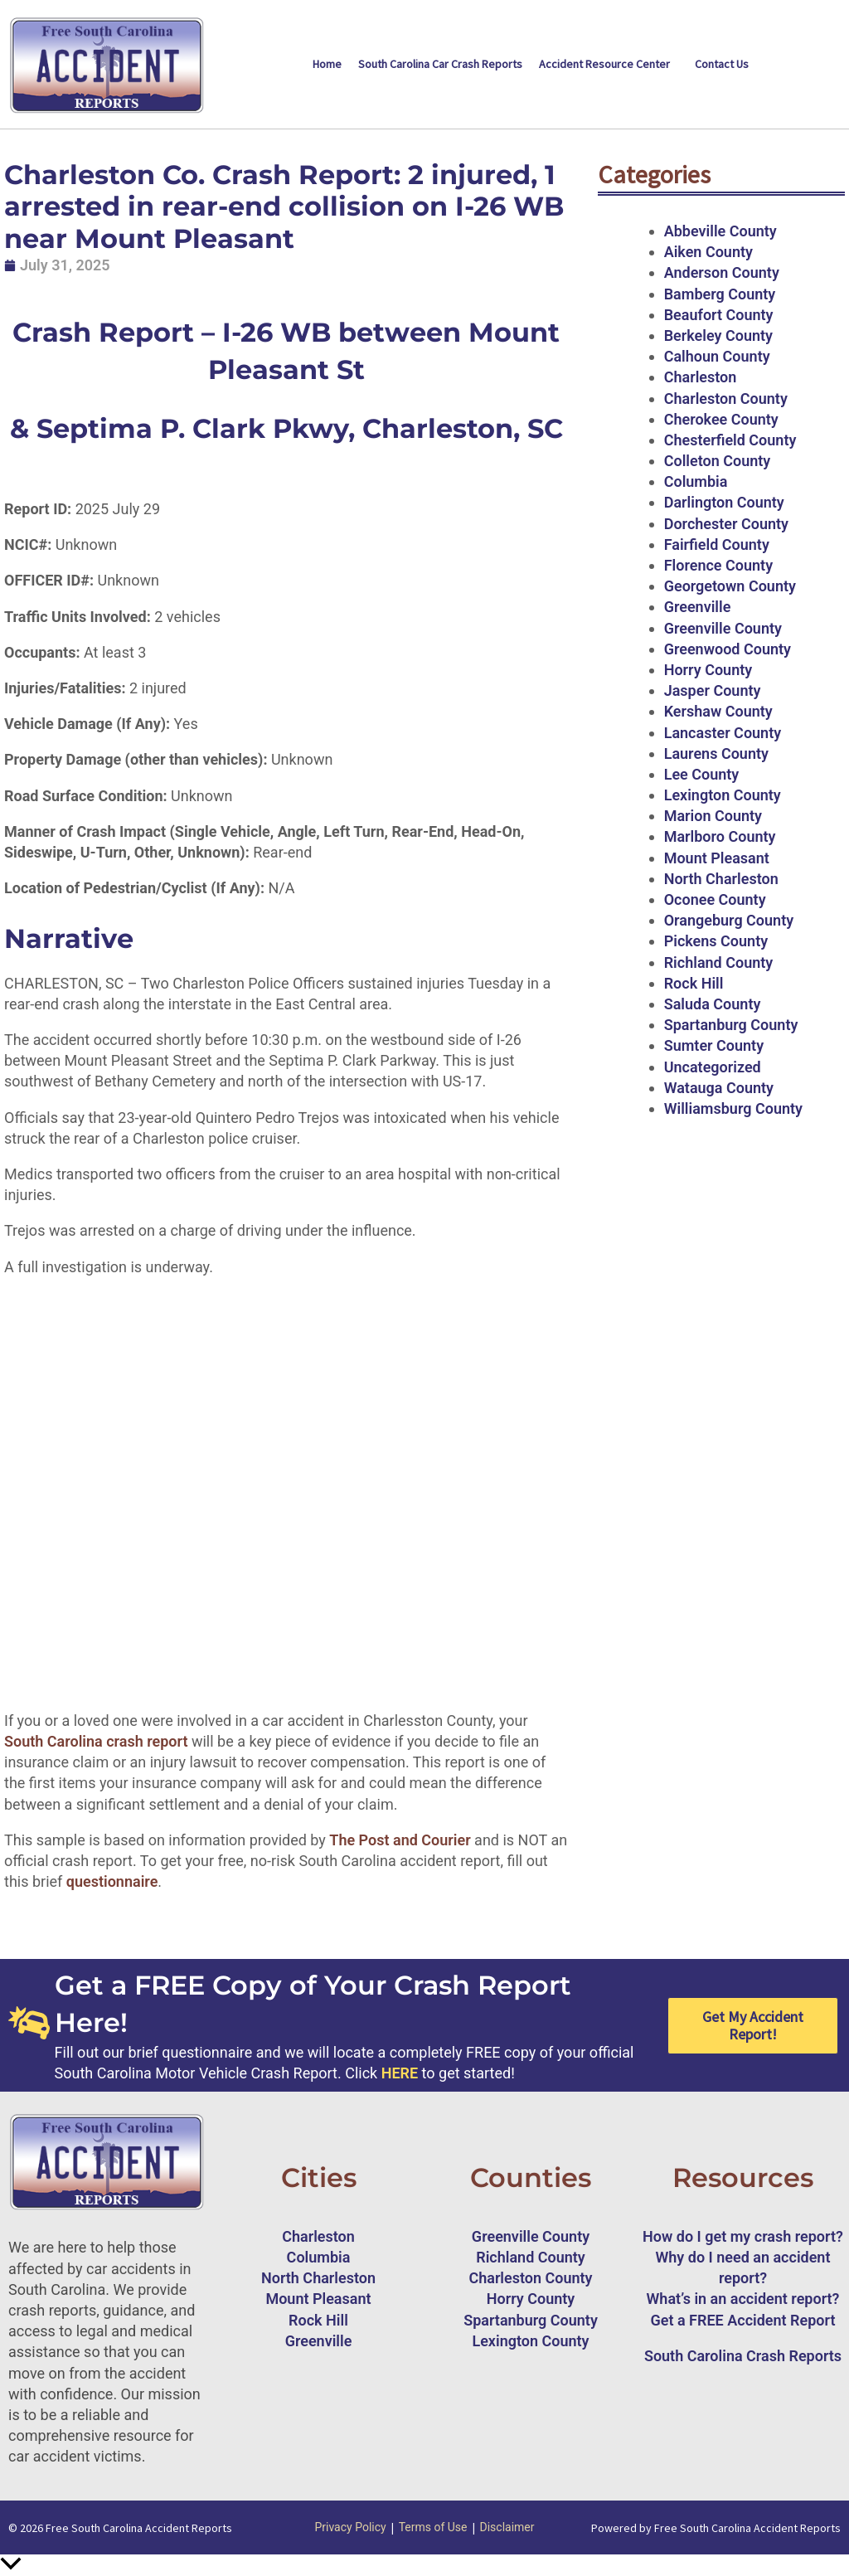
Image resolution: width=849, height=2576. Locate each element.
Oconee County (715, 899)
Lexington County (722, 795)
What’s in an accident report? (743, 2298)
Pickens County (716, 941)
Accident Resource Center (604, 63)
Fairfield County (716, 544)
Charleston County (726, 398)
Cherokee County (721, 419)
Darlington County (724, 502)
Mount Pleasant (716, 858)
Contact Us (722, 63)
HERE (399, 2073)
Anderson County (721, 272)
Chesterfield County (730, 440)
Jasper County (712, 690)
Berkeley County (718, 335)
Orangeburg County (728, 920)
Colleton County (717, 460)
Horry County (708, 669)
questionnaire (112, 1881)
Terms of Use (433, 2527)
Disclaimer (507, 2527)
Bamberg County (720, 294)
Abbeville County (720, 231)
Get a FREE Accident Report (743, 2320)
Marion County (713, 815)
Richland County (719, 962)
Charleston (700, 377)
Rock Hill (694, 983)
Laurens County (716, 753)
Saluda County (712, 1004)
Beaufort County (719, 314)
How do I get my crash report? (743, 2236)
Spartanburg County (731, 1024)
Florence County (718, 565)
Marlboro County (720, 836)
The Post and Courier (399, 1840)
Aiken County (708, 251)
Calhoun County (717, 356)
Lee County (702, 774)
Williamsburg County (733, 1108)
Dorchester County (726, 523)
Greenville (697, 606)
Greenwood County (727, 649)
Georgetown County (730, 586)
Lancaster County (723, 732)
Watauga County (719, 1087)
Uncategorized (712, 1067)
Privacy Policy (350, 2527)
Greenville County (723, 628)
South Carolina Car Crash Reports (440, 63)
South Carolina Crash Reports (743, 2356)
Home (327, 63)
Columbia (696, 481)
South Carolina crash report (95, 1741)
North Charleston (721, 878)
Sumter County (714, 1045)
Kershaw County (718, 711)
